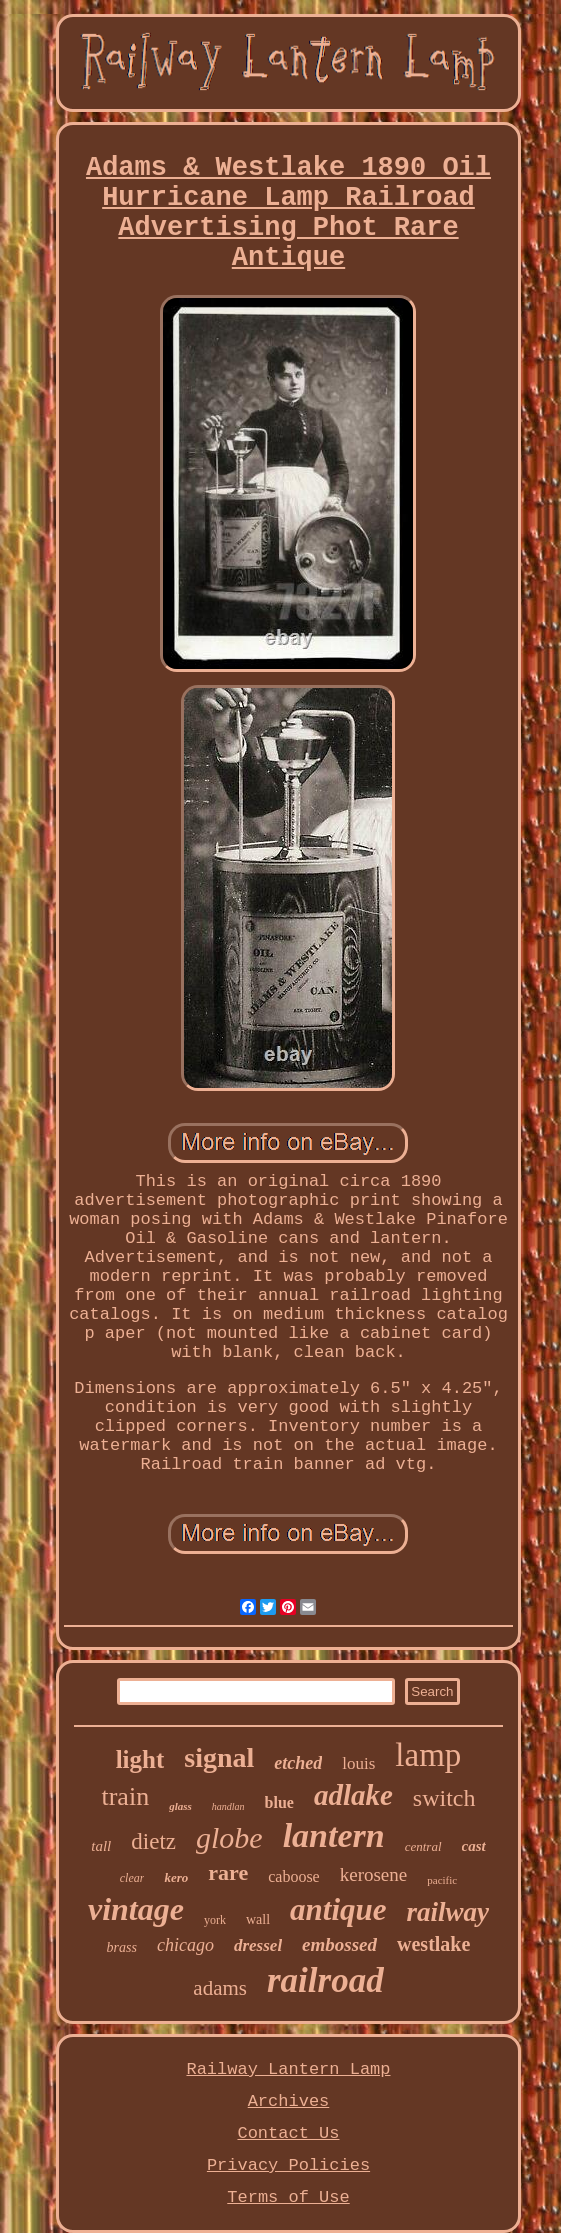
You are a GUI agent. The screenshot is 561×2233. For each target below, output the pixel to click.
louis (358, 1763)
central (423, 1846)
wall (258, 1919)
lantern (334, 1835)
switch (444, 1798)
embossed (339, 1944)
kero (176, 1877)
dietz (153, 1841)
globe (229, 1837)
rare (228, 1872)
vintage (136, 1909)
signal (219, 1757)
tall (101, 1846)
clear (132, 1878)
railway (448, 1912)
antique (338, 1909)
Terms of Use (288, 2197)
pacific (442, 1880)
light (140, 1759)
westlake (433, 1944)
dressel (258, 1945)
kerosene (374, 1874)
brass (122, 1947)
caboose (294, 1876)
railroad (325, 1980)
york (215, 1920)
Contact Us (288, 2133)
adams (220, 1988)
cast (474, 1846)
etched (298, 1763)
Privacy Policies (288, 2165)
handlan (228, 1806)
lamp (428, 1755)
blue (279, 1802)
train (125, 1796)
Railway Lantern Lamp (288, 2069)
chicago (185, 1945)
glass (180, 1806)
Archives (289, 2101)
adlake (353, 1795)
